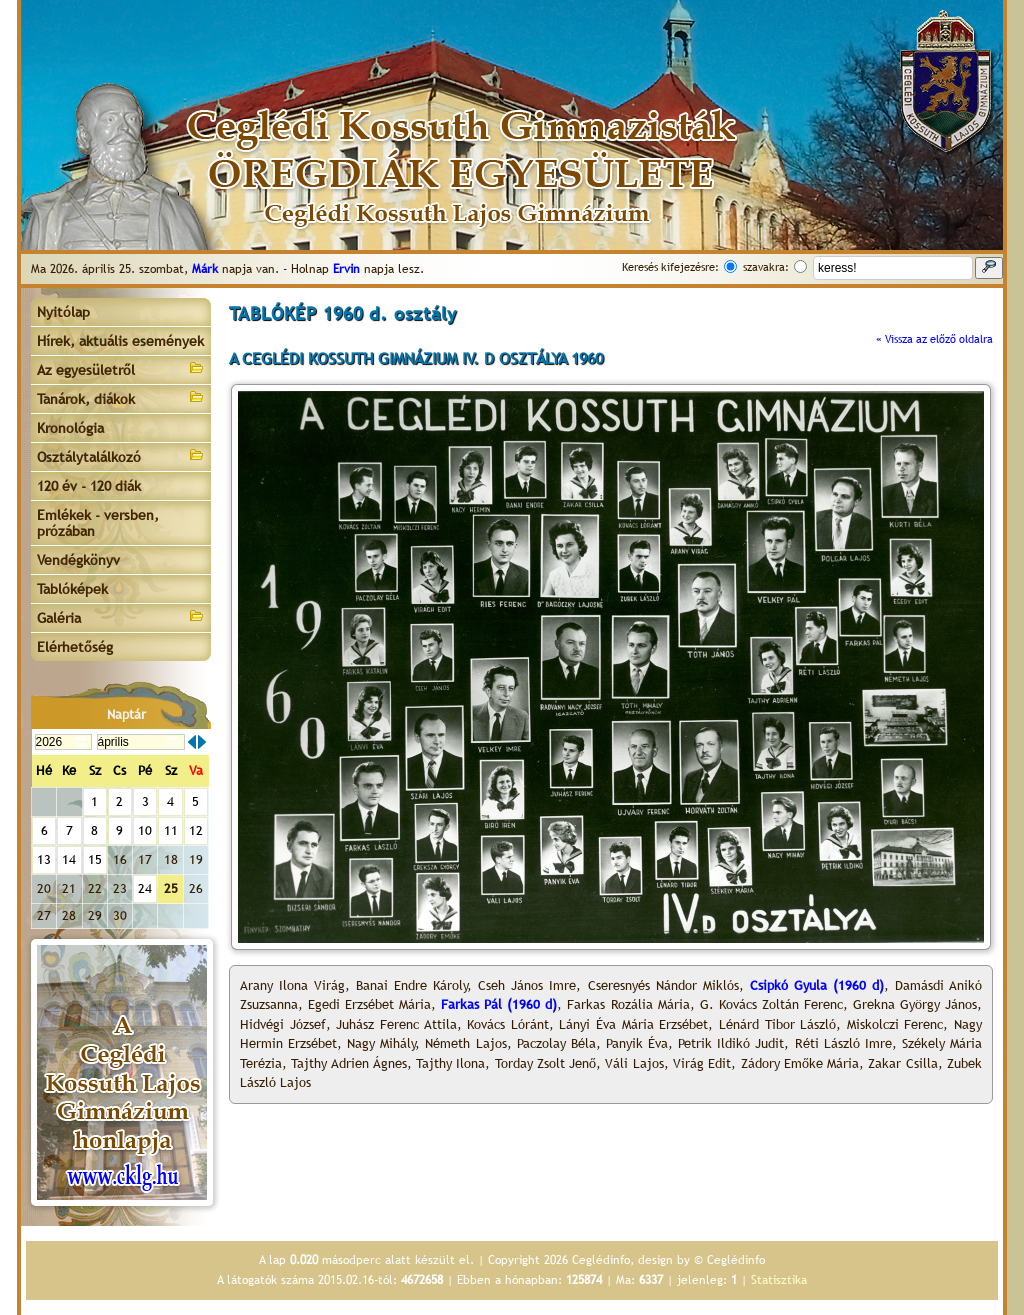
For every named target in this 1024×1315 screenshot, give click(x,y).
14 (69, 859)
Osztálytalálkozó (121, 455)
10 (145, 830)
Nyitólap (63, 312)
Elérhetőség (75, 647)
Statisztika (779, 1280)
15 (95, 859)
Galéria (121, 616)
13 (44, 859)
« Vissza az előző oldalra (934, 339)
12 (196, 830)
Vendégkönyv (78, 560)
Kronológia (70, 428)
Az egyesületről (121, 368)
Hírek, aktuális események (120, 341)
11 (171, 830)
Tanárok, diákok (121, 397)
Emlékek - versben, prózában (98, 523)
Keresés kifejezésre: (670, 267)
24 (145, 888)
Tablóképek (72, 589)
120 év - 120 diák (89, 486)
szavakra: (766, 267)
